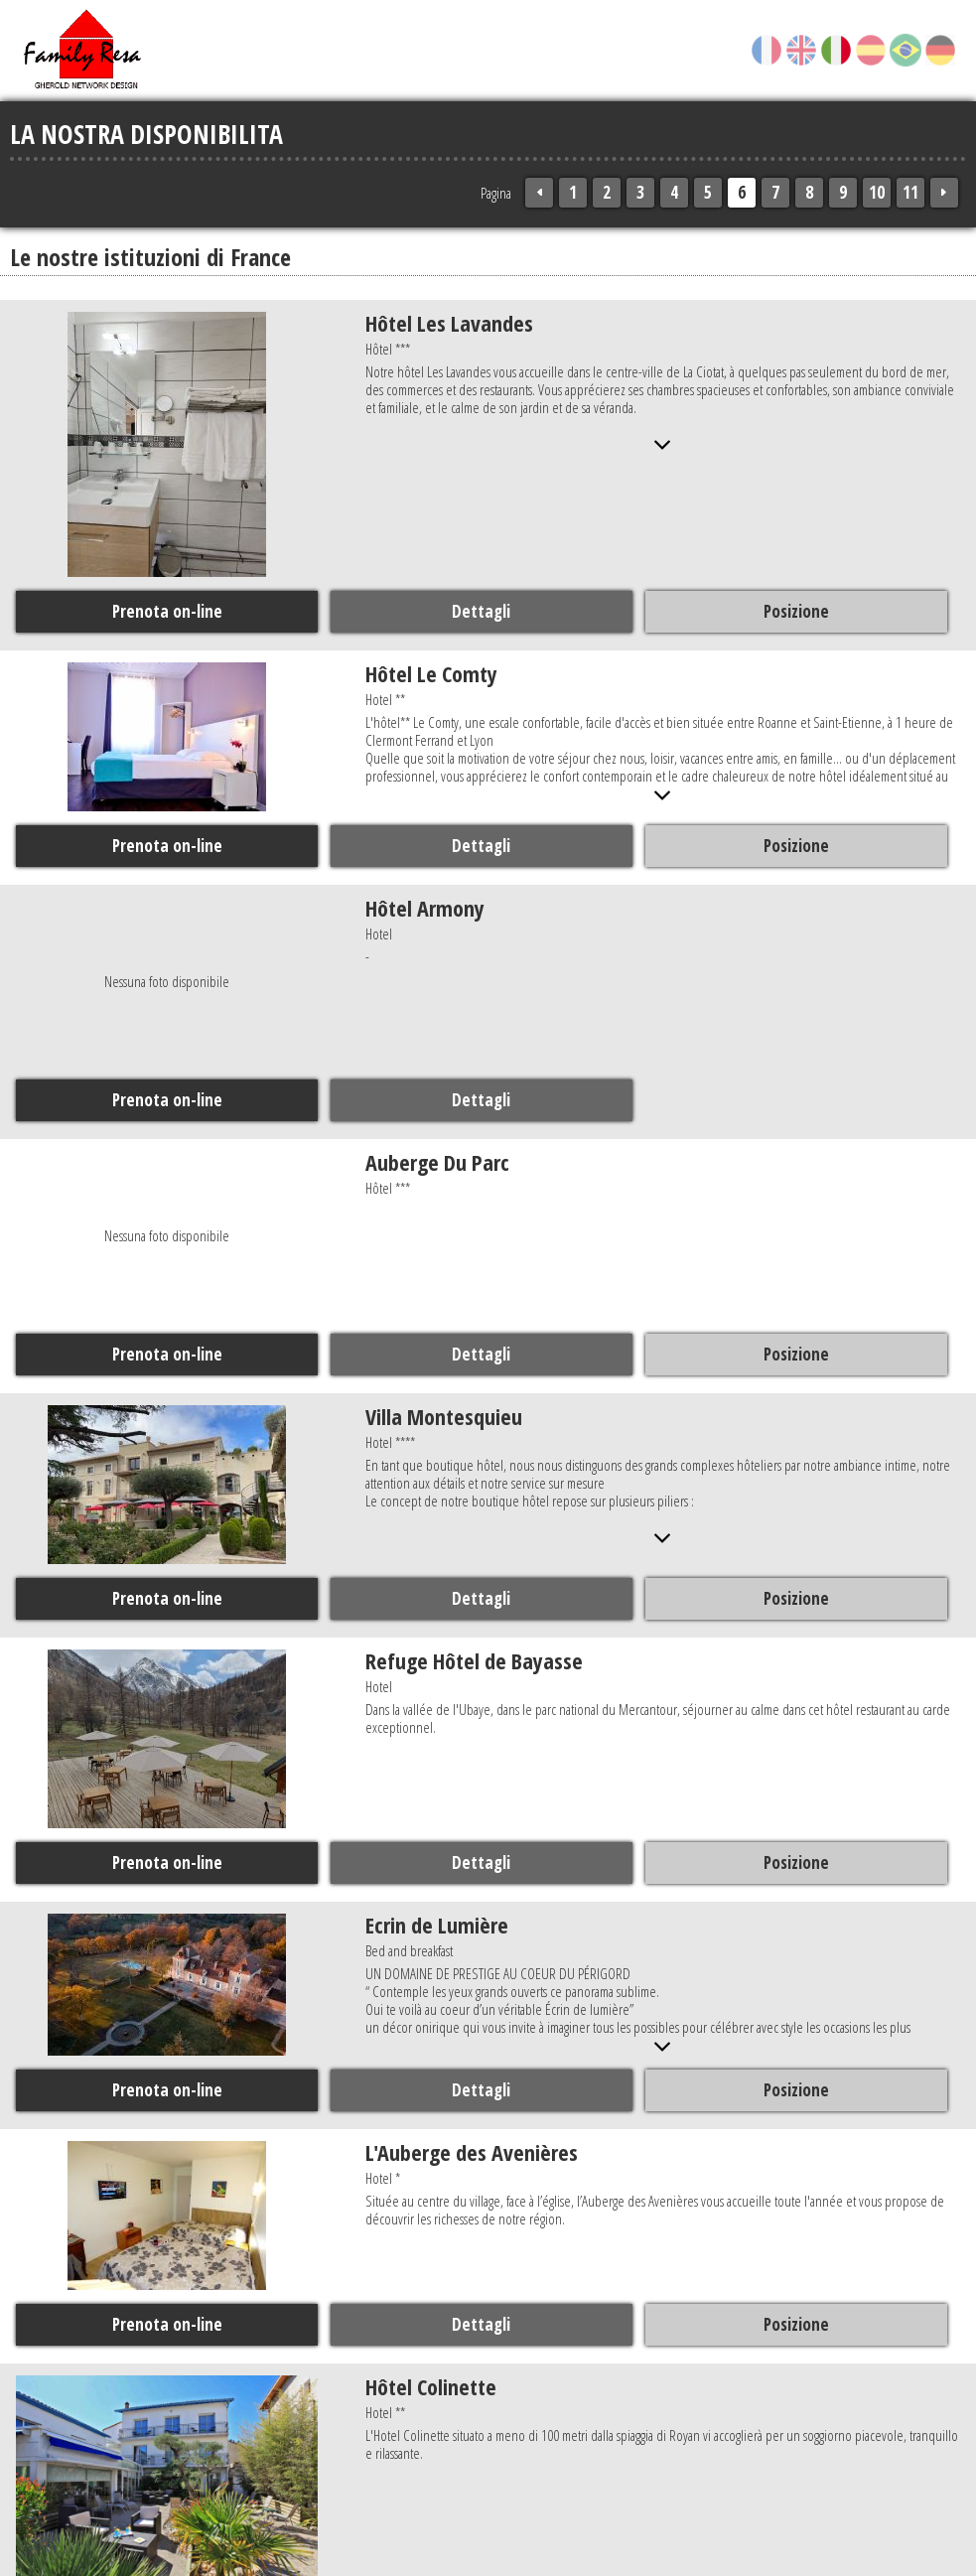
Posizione (794, 610)
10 (877, 192)
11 (910, 192)
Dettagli (480, 610)
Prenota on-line (166, 610)
